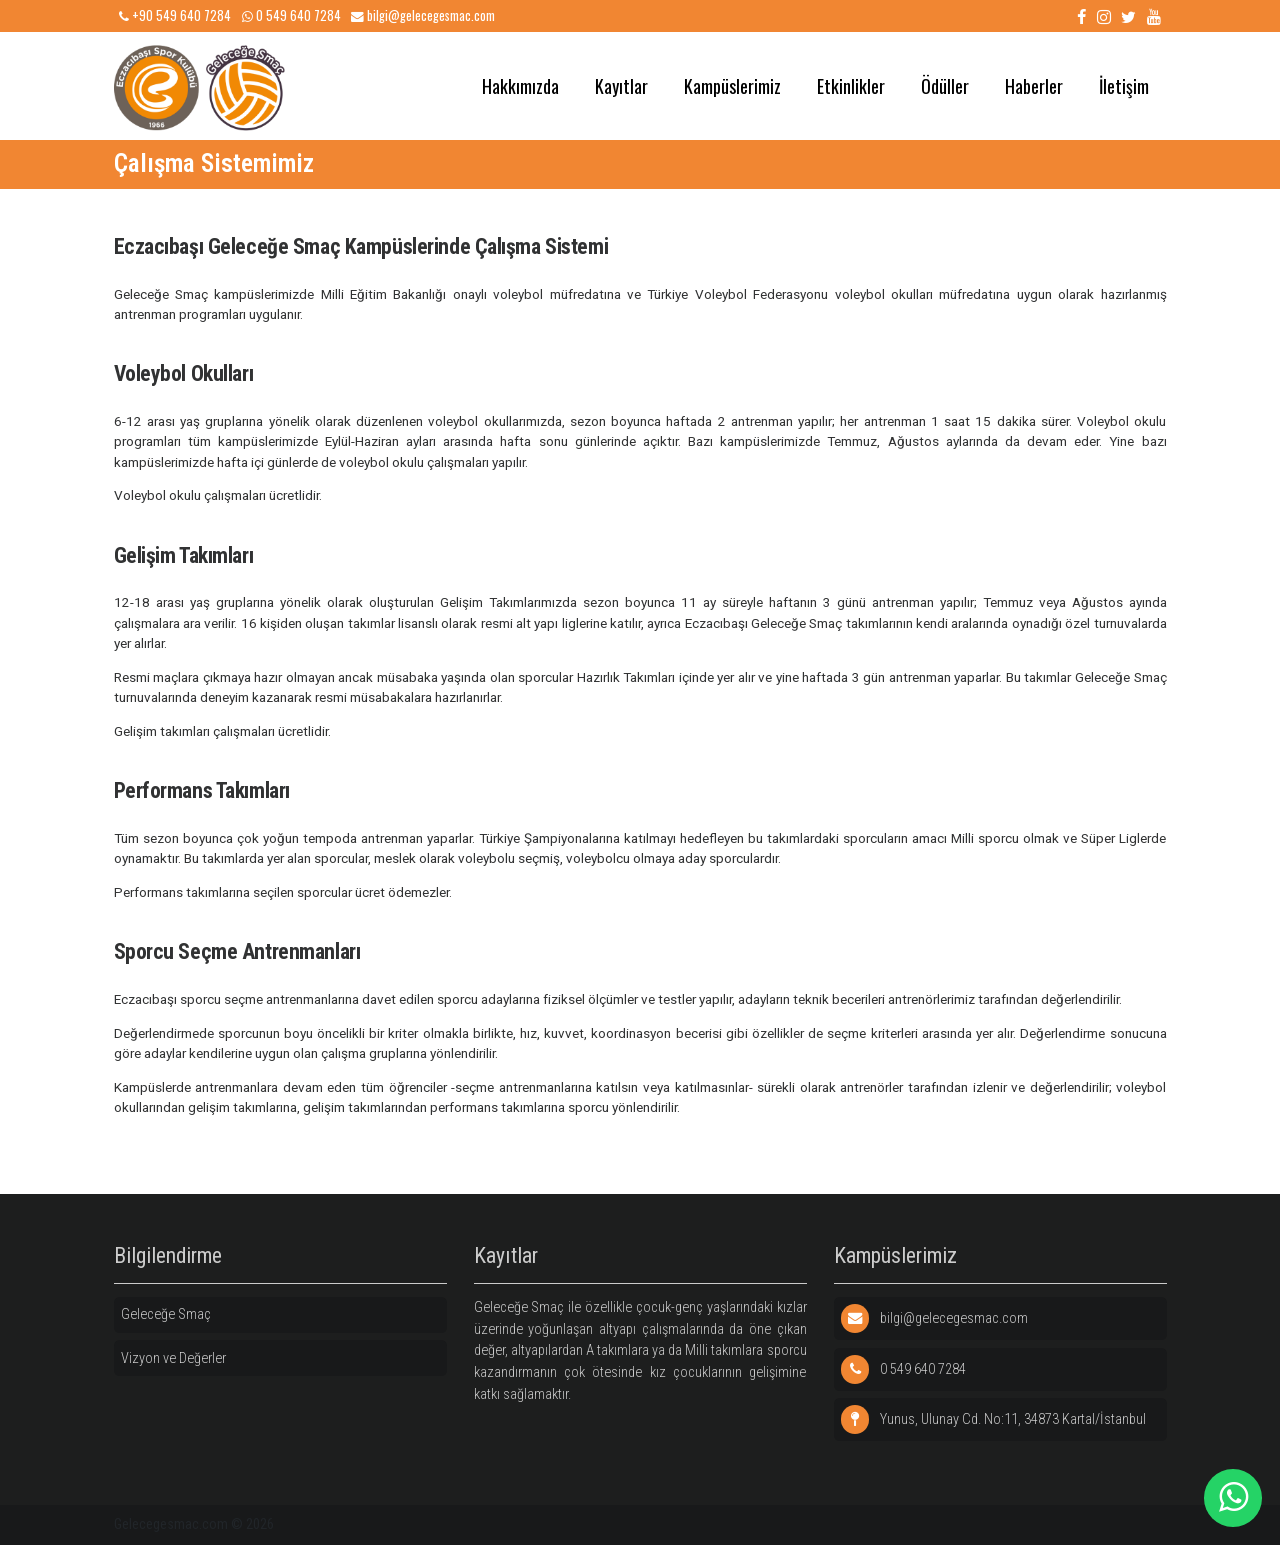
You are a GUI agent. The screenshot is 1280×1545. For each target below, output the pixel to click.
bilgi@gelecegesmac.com (423, 15)
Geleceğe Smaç (166, 1314)
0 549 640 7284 (291, 15)
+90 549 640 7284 (175, 15)
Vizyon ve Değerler (173, 1358)
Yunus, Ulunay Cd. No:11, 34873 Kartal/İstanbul (993, 1419)
